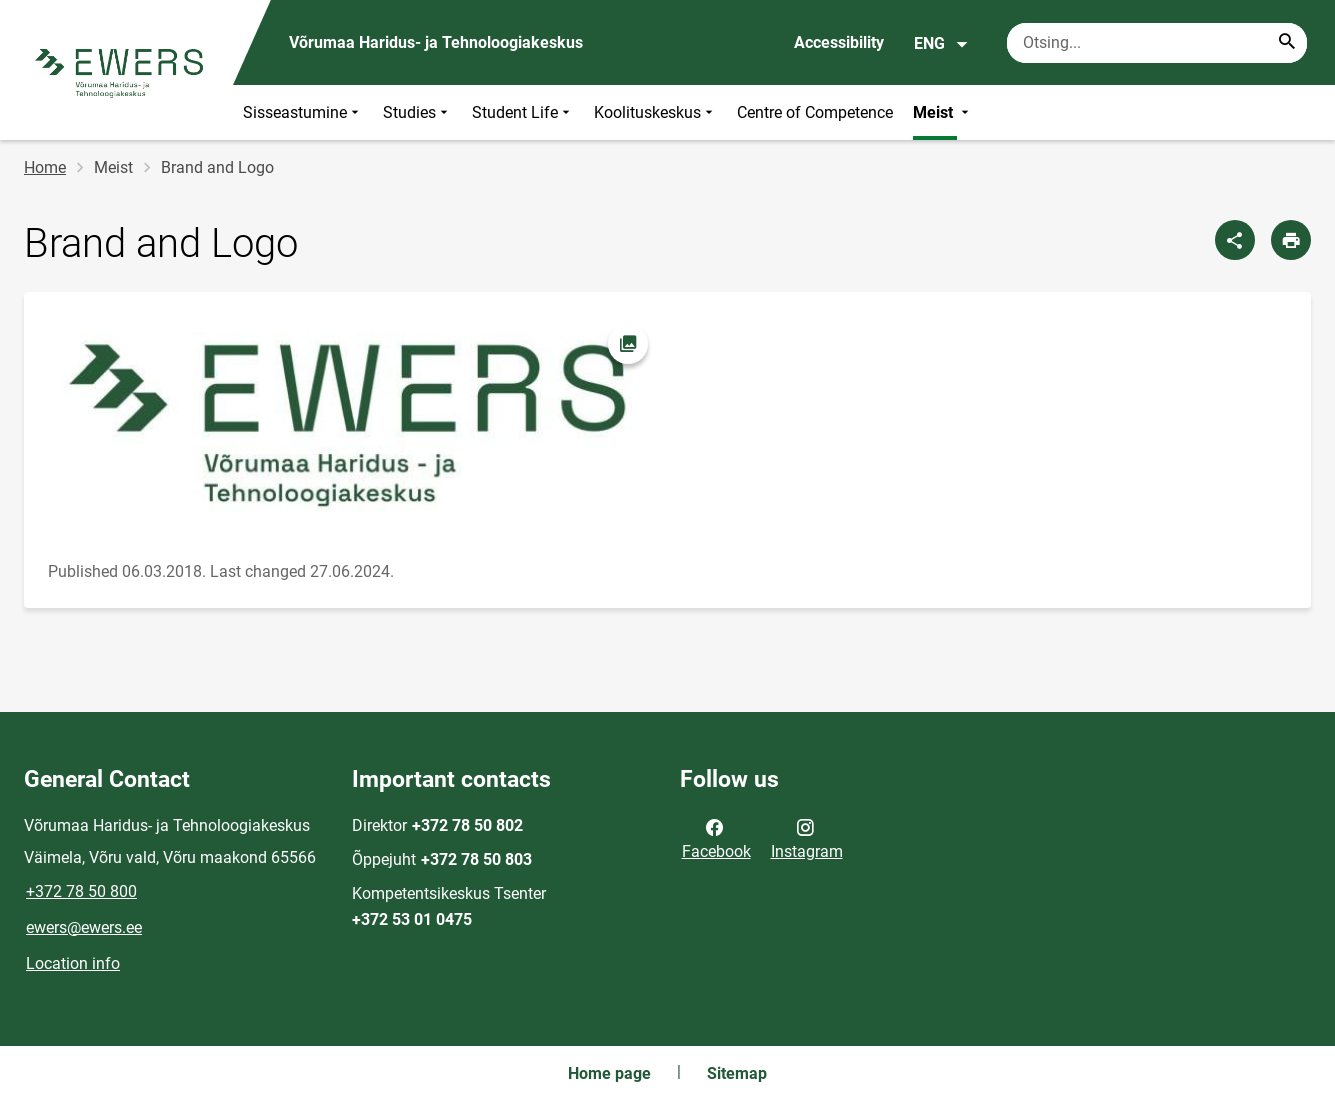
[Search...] (1287, 43)
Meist (943, 112)
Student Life (523, 112)
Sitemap (737, 1073)
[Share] (1235, 240)
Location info (73, 963)
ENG (941, 44)
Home (45, 167)
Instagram (807, 838)
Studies (417, 112)
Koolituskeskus (655, 112)
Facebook (716, 838)
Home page (609, 1073)
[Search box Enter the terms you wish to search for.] (1157, 43)
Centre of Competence (815, 112)
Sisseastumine (303, 112)
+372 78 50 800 (81, 891)
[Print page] (1291, 240)
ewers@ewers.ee (84, 927)
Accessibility (839, 42)
